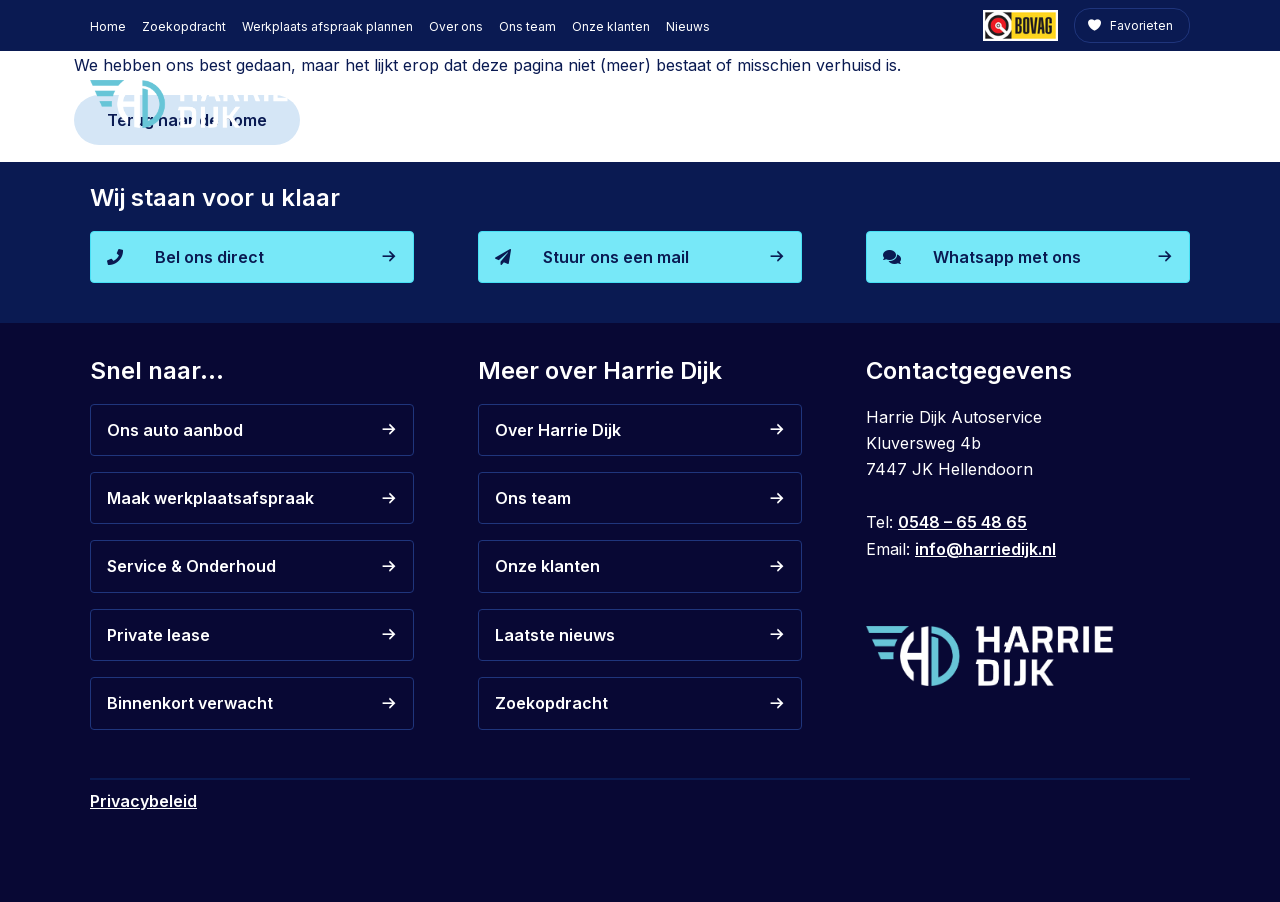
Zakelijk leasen (740, 102)
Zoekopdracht (184, 26)
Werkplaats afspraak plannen (327, 26)
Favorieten (1140, 25)
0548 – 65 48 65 (962, 522)
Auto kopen (615, 102)
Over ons (456, 26)
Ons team (527, 26)
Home (108, 26)
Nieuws (688, 26)
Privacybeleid (143, 801)
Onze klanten (611, 26)
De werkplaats (1018, 102)
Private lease (888, 102)
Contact (1145, 102)
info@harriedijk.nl (985, 549)
